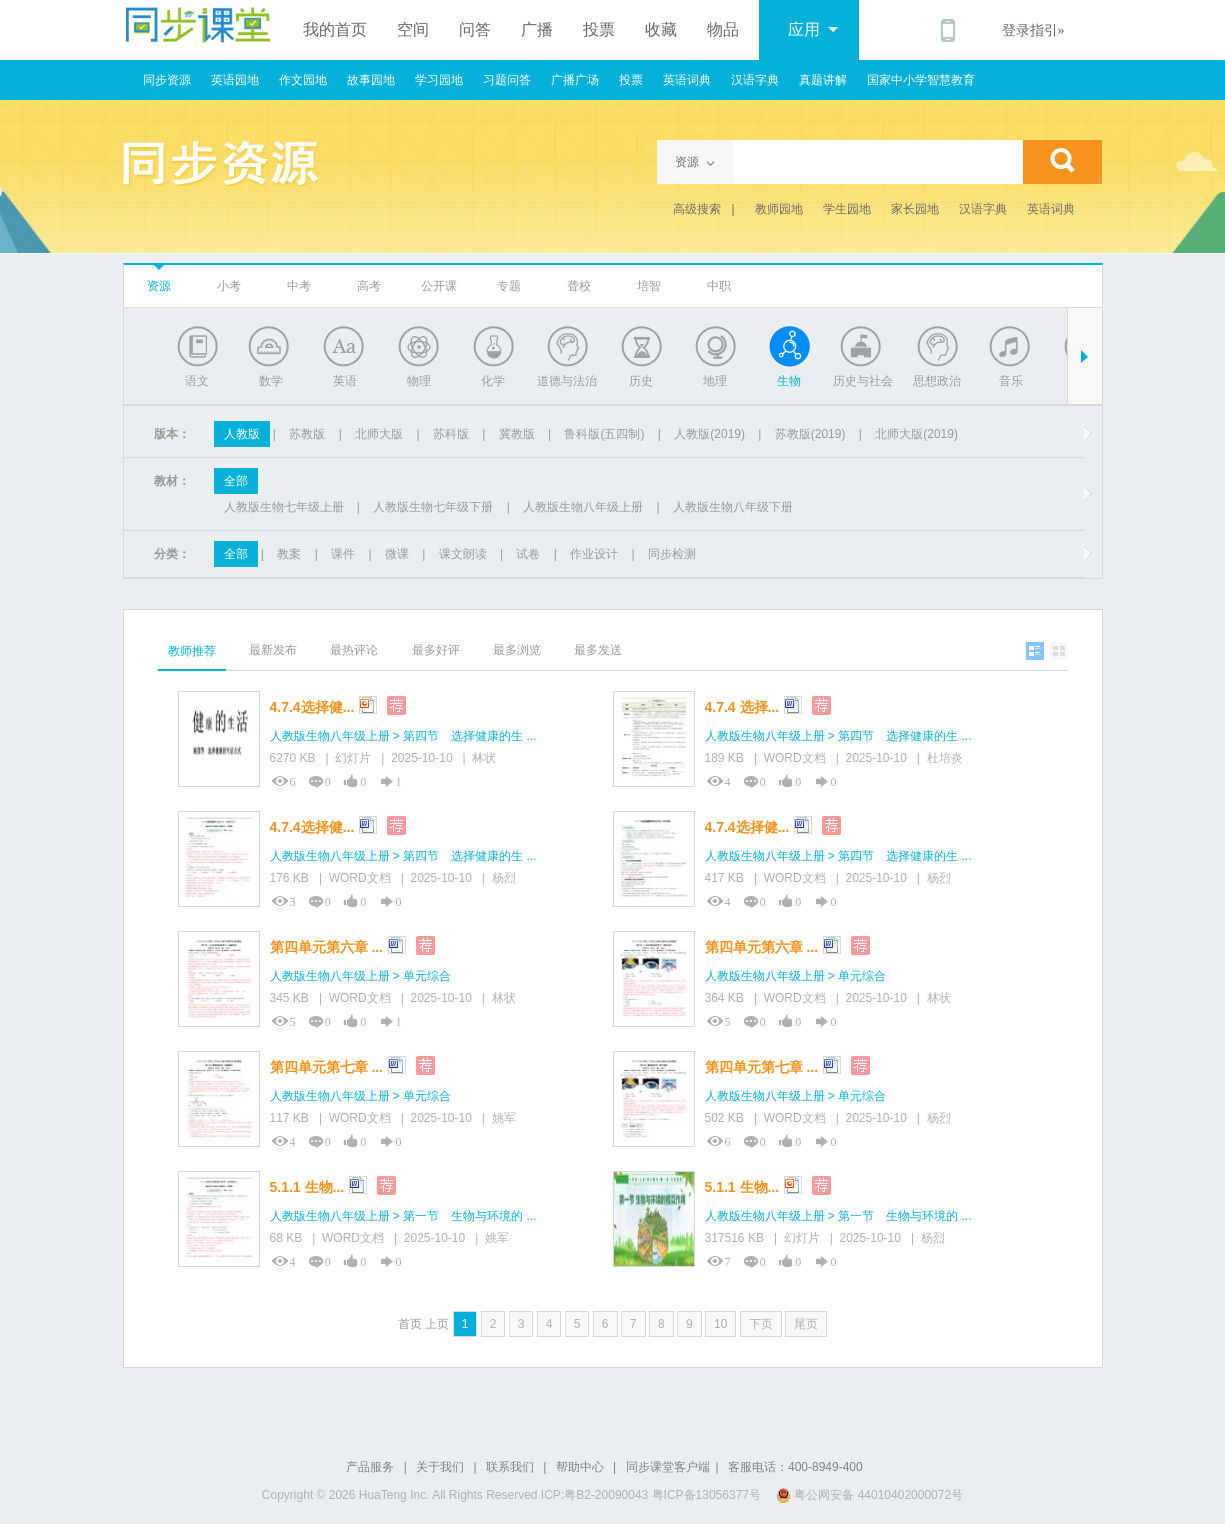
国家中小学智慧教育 (921, 80)
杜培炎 (945, 758)
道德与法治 (567, 381)
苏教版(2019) (810, 434)
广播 (537, 29)
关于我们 (440, 1467)
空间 (413, 29)
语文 (197, 381)
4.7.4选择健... (312, 707)
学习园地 (439, 80)
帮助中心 (580, 1467)
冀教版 (517, 434)
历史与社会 (863, 381)
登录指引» (1033, 30)
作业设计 (594, 554)
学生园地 (847, 209)
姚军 (504, 1118)
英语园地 (235, 80)
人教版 (242, 434)
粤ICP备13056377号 (706, 1495)
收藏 (661, 29)
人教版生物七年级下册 (433, 507)
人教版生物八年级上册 (583, 507)
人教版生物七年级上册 (284, 507)
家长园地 (915, 209)
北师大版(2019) (916, 434)
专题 (509, 286)
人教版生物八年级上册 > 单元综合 (361, 976)
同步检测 (672, 554)
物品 (723, 29)
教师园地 (779, 209)
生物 (789, 381)
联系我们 (510, 1467)
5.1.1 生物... (307, 1187)
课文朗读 (463, 554)
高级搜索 (697, 209)
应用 (813, 29)
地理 (715, 381)
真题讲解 (823, 80)
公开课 (439, 286)
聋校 (579, 286)
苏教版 (307, 434)
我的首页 (335, 29)
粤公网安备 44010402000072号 (871, 1495)
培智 (649, 286)
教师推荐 (192, 651)
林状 (484, 758)
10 (720, 1324)
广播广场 (575, 80)
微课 (397, 554)
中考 (299, 286)
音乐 (1011, 381)
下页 (761, 1324)
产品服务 (370, 1467)
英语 (345, 381)
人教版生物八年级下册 (733, 507)
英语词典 (687, 80)
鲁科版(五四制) (604, 434)
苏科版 (451, 434)
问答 (475, 29)
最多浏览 (517, 650)
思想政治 (937, 381)
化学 (493, 381)
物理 (419, 381)
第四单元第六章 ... (327, 947)
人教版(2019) (709, 434)
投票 (599, 29)
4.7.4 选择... (742, 707)
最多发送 (598, 650)
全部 (236, 481)
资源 (159, 286)
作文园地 (303, 80)
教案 (289, 554)
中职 (719, 286)
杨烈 (504, 878)
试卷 (528, 554)
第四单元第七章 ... (327, 1067)
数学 (271, 381)
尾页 (806, 1324)
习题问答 (507, 80)
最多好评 (436, 650)
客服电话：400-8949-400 (795, 1467)
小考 (229, 286)
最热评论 (354, 650)
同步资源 (167, 80)
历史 (641, 381)
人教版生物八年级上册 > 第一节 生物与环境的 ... (403, 1216)
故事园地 (371, 80)
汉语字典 (755, 80)
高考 (369, 286)
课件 (343, 554)
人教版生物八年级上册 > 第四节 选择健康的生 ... (403, 736)
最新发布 (273, 650)
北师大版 (379, 434)
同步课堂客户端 (668, 1467)
